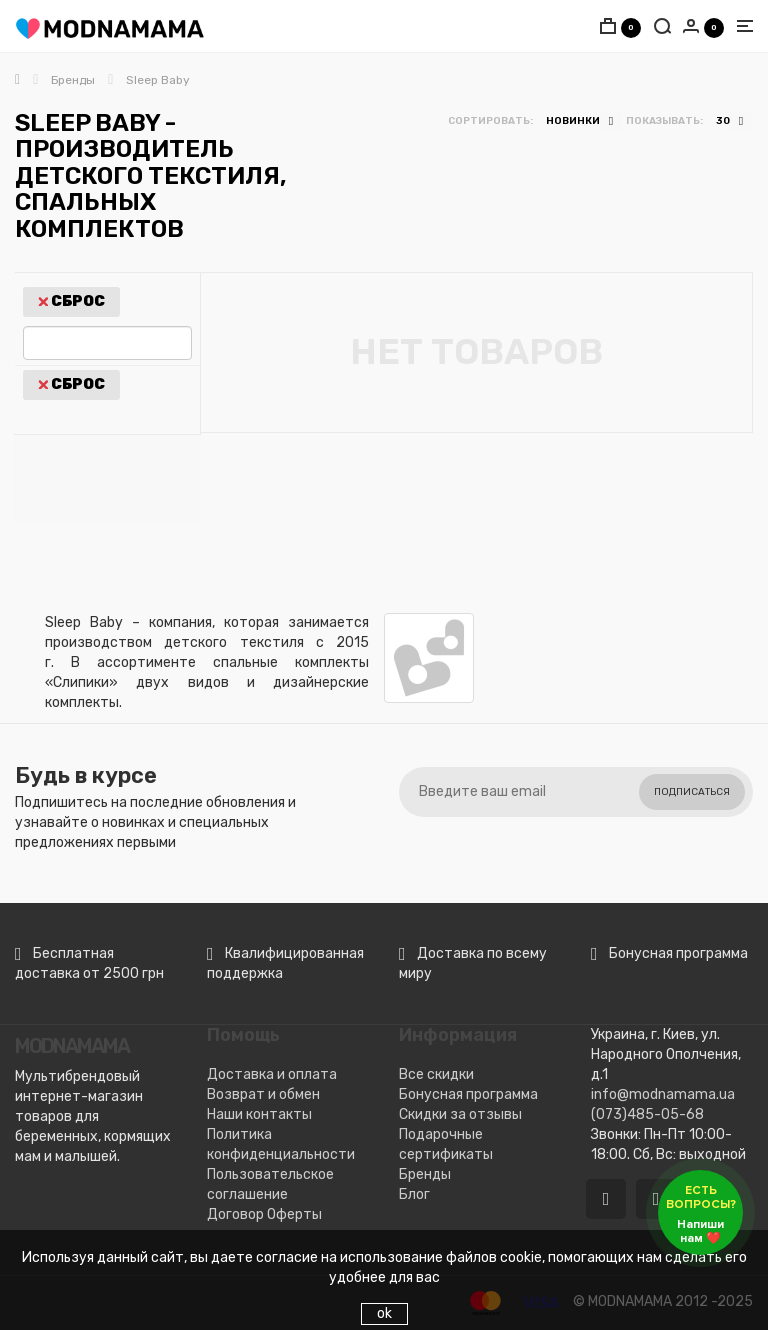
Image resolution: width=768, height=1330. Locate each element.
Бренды (425, 1174)
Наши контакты (259, 1114)
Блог (414, 1194)
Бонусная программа (468, 1094)
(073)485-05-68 (647, 1114)
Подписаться (692, 792)
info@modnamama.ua (663, 1094)
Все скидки (436, 1074)
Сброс (71, 301)
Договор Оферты (264, 1214)
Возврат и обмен (263, 1094)
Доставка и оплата (272, 1074)
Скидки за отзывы (460, 1114)
